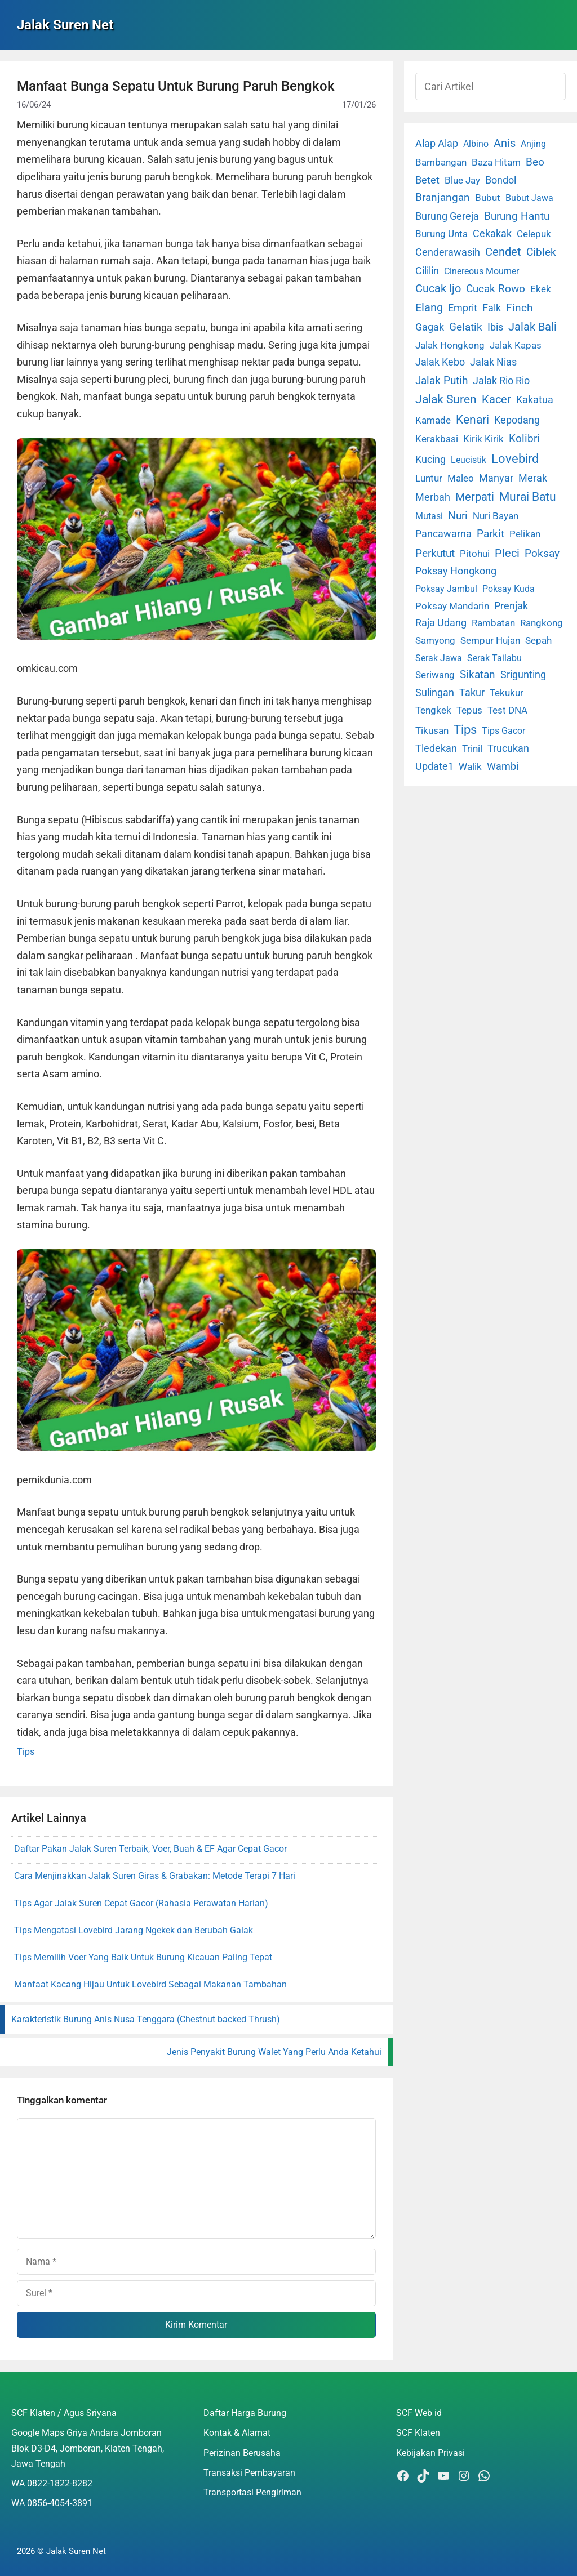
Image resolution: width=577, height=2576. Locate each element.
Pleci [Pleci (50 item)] (507, 553)
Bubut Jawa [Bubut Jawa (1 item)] (529, 198)
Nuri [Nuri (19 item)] (458, 515)
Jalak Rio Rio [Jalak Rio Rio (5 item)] (501, 380)
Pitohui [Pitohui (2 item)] (475, 554)
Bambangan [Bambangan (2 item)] (441, 162)
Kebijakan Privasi (430, 2453)
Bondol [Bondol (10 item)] (500, 180)
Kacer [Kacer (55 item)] (496, 399)
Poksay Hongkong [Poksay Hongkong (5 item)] (455, 571)
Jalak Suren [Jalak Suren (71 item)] (446, 399)
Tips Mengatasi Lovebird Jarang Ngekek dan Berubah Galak (133, 1930)
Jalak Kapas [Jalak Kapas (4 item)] (516, 345)
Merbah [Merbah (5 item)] (432, 497)
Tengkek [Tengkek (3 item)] (433, 710)
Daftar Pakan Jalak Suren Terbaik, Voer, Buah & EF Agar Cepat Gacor (150, 1848)
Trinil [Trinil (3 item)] (472, 748)
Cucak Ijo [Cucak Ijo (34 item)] (438, 288)
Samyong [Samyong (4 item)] (435, 640)
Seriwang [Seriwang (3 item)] (435, 674)
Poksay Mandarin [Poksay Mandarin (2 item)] (452, 606)
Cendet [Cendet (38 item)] (503, 252)
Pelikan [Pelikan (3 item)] (524, 534)
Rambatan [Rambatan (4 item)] (493, 623)
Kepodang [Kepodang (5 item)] (517, 420)
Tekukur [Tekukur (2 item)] (506, 693)
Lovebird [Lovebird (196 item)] (515, 458)
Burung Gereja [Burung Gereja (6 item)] (447, 216)
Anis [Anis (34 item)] (505, 143)
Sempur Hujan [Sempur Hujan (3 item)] (490, 640)
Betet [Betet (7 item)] (427, 180)
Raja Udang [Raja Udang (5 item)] (441, 623)
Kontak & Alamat (236, 2432)
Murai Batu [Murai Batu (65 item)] (527, 496)
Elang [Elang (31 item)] (429, 307)
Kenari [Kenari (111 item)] (472, 419)
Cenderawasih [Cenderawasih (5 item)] (447, 252)
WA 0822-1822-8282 (51, 2483)
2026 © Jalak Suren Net (61, 2551)
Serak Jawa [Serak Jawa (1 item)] (438, 658)
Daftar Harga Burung (244, 2413)
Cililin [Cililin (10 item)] (427, 271)
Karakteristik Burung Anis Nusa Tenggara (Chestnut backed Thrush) (145, 2019)
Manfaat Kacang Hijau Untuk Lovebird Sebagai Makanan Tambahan (150, 1984)
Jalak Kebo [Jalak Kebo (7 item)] (440, 362)
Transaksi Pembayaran (249, 2472)
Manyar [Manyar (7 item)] (496, 478)
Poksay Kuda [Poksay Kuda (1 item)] (508, 588)
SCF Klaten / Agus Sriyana (64, 2413)
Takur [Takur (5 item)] (472, 692)
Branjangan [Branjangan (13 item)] (442, 197)
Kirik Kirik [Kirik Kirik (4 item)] (483, 438)
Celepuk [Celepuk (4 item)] (534, 233)
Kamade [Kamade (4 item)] (433, 420)
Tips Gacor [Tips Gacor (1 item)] (503, 730)
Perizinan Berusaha (242, 2453)
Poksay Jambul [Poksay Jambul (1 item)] (446, 588)
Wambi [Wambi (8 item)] (502, 766)
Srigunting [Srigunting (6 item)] (523, 674)
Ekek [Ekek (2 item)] (540, 289)
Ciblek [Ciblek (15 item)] (541, 252)
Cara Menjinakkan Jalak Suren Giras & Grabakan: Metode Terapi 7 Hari (154, 1875)
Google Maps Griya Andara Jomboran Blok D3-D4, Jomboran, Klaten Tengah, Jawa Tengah (87, 2447)
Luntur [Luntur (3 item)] (428, 478)
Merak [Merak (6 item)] (532, 478)
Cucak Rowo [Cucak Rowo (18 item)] (495, 288)
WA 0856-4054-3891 (51, 2503)
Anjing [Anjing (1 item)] (533, 144)
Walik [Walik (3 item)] (470, 766)
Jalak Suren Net (65, 25)
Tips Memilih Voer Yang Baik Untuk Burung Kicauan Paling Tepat (143, 1957)
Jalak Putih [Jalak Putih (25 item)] (441, 380)
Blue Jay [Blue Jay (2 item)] (462, 180)
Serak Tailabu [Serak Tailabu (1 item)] (494, 658)
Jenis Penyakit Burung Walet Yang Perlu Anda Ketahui (274, 2052)
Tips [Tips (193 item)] (465, 729)
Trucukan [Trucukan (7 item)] (508, 748)
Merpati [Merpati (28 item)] (474, 497)
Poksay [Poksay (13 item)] (542, 553)
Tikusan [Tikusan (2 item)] (432, 730)
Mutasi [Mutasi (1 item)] (429, 516)
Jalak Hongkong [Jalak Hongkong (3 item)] (450, 345)
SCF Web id (419, 2413)
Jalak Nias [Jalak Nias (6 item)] (493, 362)
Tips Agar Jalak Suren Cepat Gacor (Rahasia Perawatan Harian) (141, 1903)
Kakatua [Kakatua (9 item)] (534, 399)
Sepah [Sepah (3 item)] (538, 640)
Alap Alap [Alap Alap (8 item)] (436, 143)
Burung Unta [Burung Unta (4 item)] (441, 233)
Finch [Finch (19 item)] (519, 307)
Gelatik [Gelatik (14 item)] (465, 327)
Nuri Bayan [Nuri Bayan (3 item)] (495, 516)
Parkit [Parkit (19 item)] (490, 533)
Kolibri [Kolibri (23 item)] (524, 438)
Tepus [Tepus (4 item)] (469, 710)
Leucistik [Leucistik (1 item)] (468, 459)
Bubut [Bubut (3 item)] (487, 197)
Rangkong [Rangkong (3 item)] (541, 623)
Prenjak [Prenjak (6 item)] (511, 606)
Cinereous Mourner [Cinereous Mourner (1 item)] (481, 271)
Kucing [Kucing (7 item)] (430, 459)
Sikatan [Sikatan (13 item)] (477, 674)
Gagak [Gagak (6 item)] (429, 327)
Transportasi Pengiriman (252, 2492)
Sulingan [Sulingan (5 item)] (434, 692)
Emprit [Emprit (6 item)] (462, 308)
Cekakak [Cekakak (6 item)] (492, 233)
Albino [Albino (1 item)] (476, 144)
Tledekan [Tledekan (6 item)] (436, 748)
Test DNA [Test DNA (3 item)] (507, 710)
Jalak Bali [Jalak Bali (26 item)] (532, 326)
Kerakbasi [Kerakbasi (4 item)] (436, 438)
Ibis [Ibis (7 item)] (495, 327)
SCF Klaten (418, 2432)
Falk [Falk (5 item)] (491, 308)
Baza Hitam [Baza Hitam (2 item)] (496, 162)
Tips (25, 1751)
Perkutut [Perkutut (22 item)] (435, 553)
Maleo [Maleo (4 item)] (460, 478)
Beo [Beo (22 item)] (535, 161)
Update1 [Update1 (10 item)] (434, 766)
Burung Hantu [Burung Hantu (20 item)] (516, 216)
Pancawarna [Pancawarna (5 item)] (443, 534)
